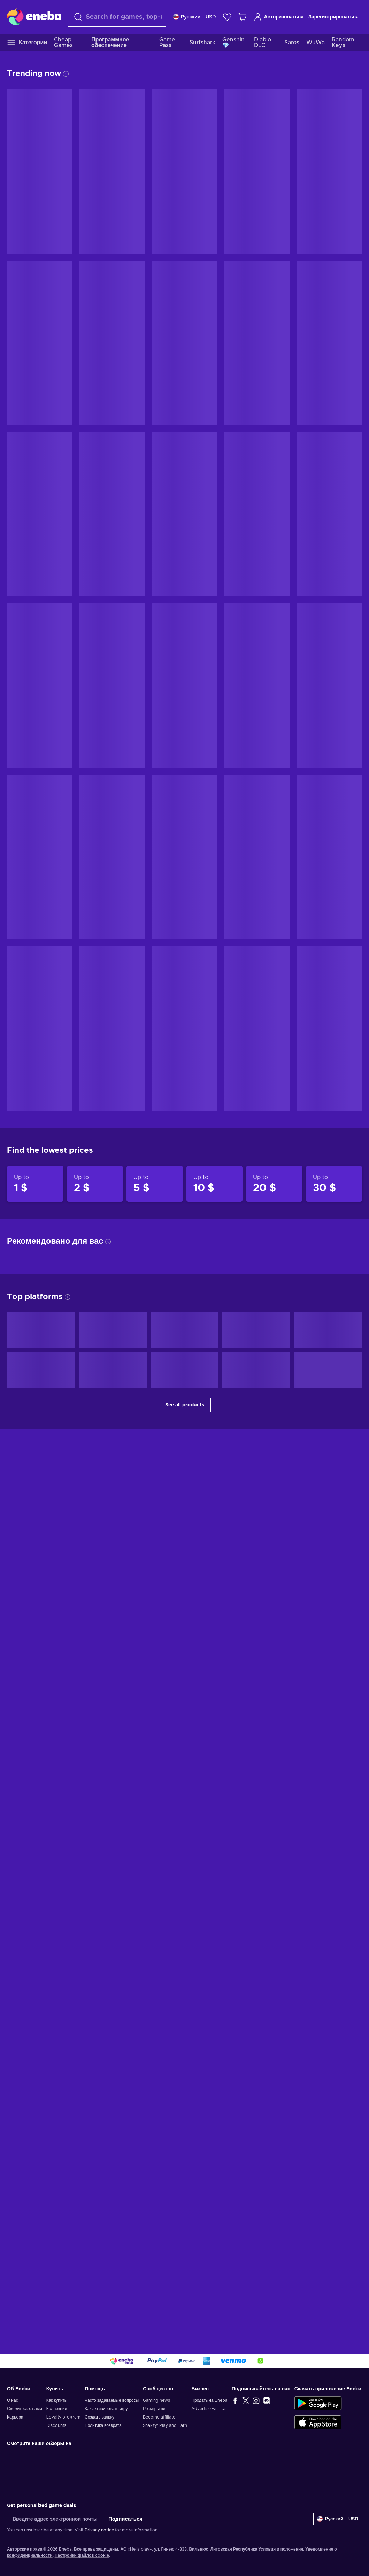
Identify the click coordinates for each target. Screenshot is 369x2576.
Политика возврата (103, 2425)
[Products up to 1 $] (35, 1184)
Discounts (56, 2425)
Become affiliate (159, 2417)
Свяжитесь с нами (24, 2409)
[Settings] (195, 17)
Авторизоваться (278, 17)
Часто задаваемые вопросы (112, 2400)
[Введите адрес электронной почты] (56, 2519)
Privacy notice (99, 2530)
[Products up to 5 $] (154, 1184)
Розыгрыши (154, 2409)
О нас (12, 2400)
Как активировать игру (106, 2409)
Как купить (56, 2400)
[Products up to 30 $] (334, 1184)
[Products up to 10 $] (214, 1184)
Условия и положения (280, 2549)
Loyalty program (63, 2417)
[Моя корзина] (242, 17)
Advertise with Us (208, 2409)
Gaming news (156, 2400)
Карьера (15, 2417)
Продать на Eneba (209, 2400)
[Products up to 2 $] (95, 1184)
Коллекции (56, 2409)
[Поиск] (117, 16)
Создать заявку (99, 2417)
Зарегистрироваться (333, 17)
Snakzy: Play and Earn (165, 2425)
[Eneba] (34, 16)
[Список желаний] (227, 17)
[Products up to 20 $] (274, 1184)
